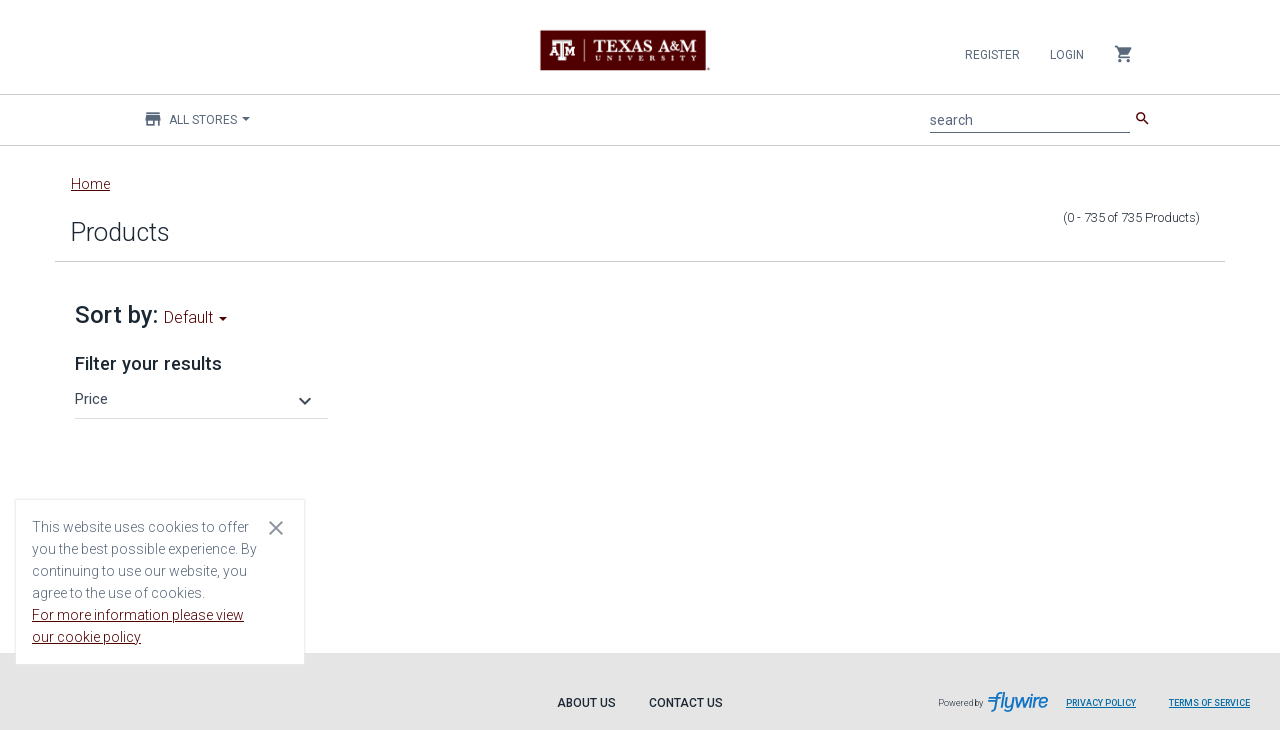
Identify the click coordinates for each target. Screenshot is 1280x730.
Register (992, 55)
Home (90, 184)
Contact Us (686, 703)
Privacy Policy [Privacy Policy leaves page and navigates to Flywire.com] (1101, 703)
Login (1067, 55)
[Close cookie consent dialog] (276, 527)
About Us (586, 703)
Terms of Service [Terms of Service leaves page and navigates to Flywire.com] (1209, 703)
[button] (196, 399)
